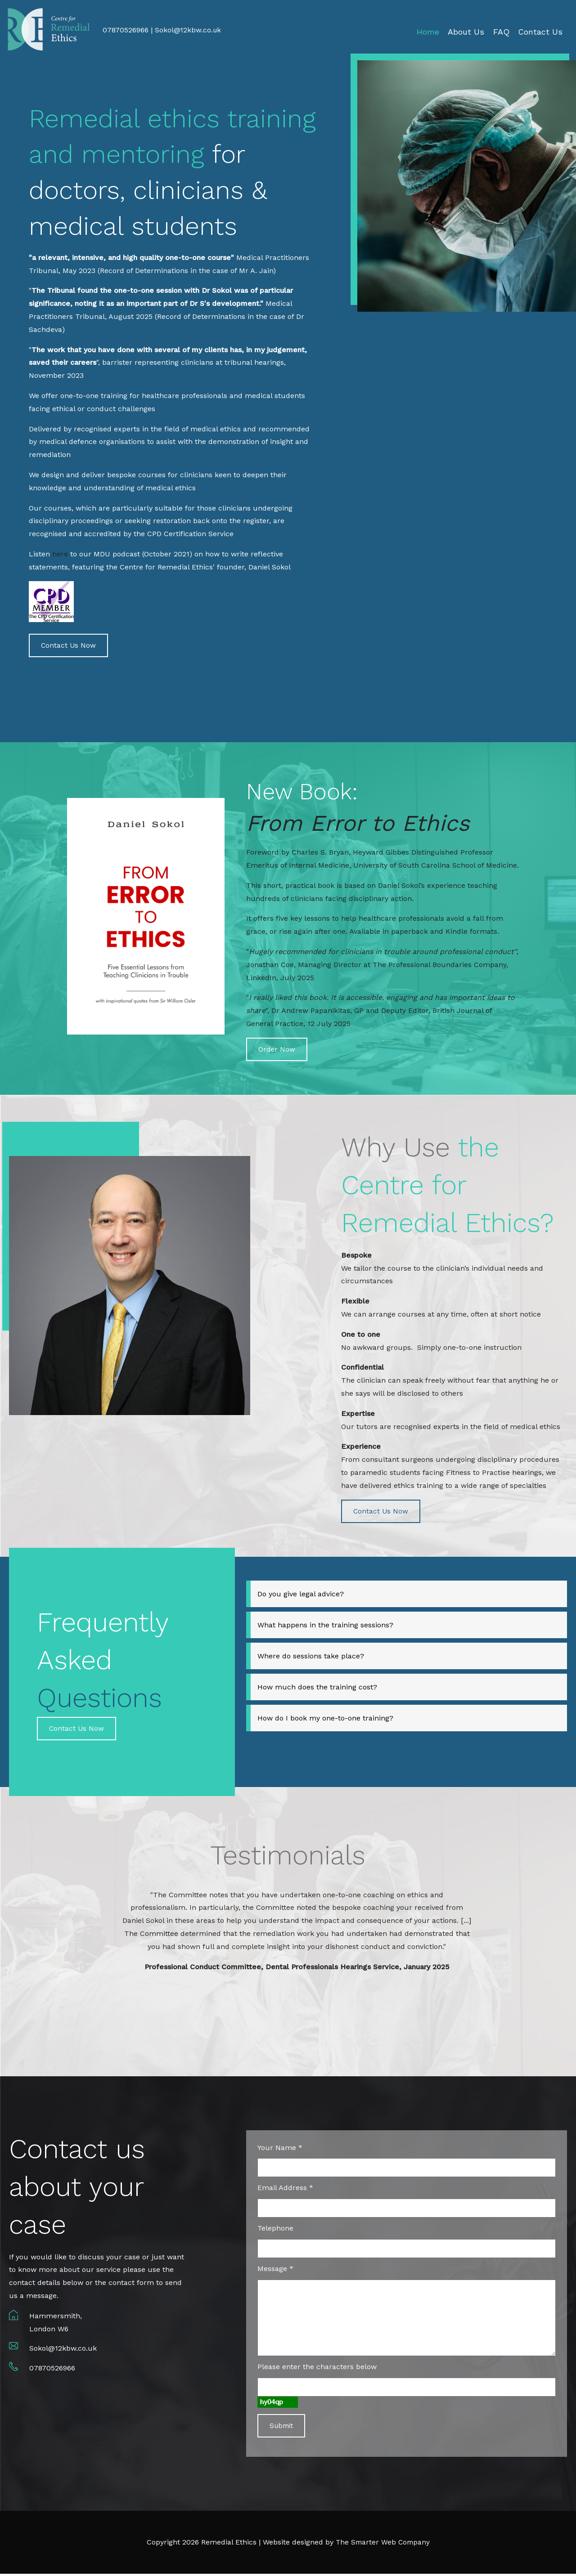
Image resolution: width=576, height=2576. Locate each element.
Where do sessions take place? (310, 1657)
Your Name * (279, 2149)
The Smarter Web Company (382, 2544)
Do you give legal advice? (300, 1595)
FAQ (501, 31)
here (60, 554)
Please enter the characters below (317, 2368)
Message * (275, 2270)
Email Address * (285, 2189)
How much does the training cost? (317, 1688)
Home (428, 31)
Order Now (277, 1050)
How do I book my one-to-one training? (325, 1719)
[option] (297, 1933)
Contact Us (540, 31)
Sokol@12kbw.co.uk (188, 30)
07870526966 (52, 2369)
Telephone (275, 2230)
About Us (466, 31)
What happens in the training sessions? (325, 1626)
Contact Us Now (69, 645)
